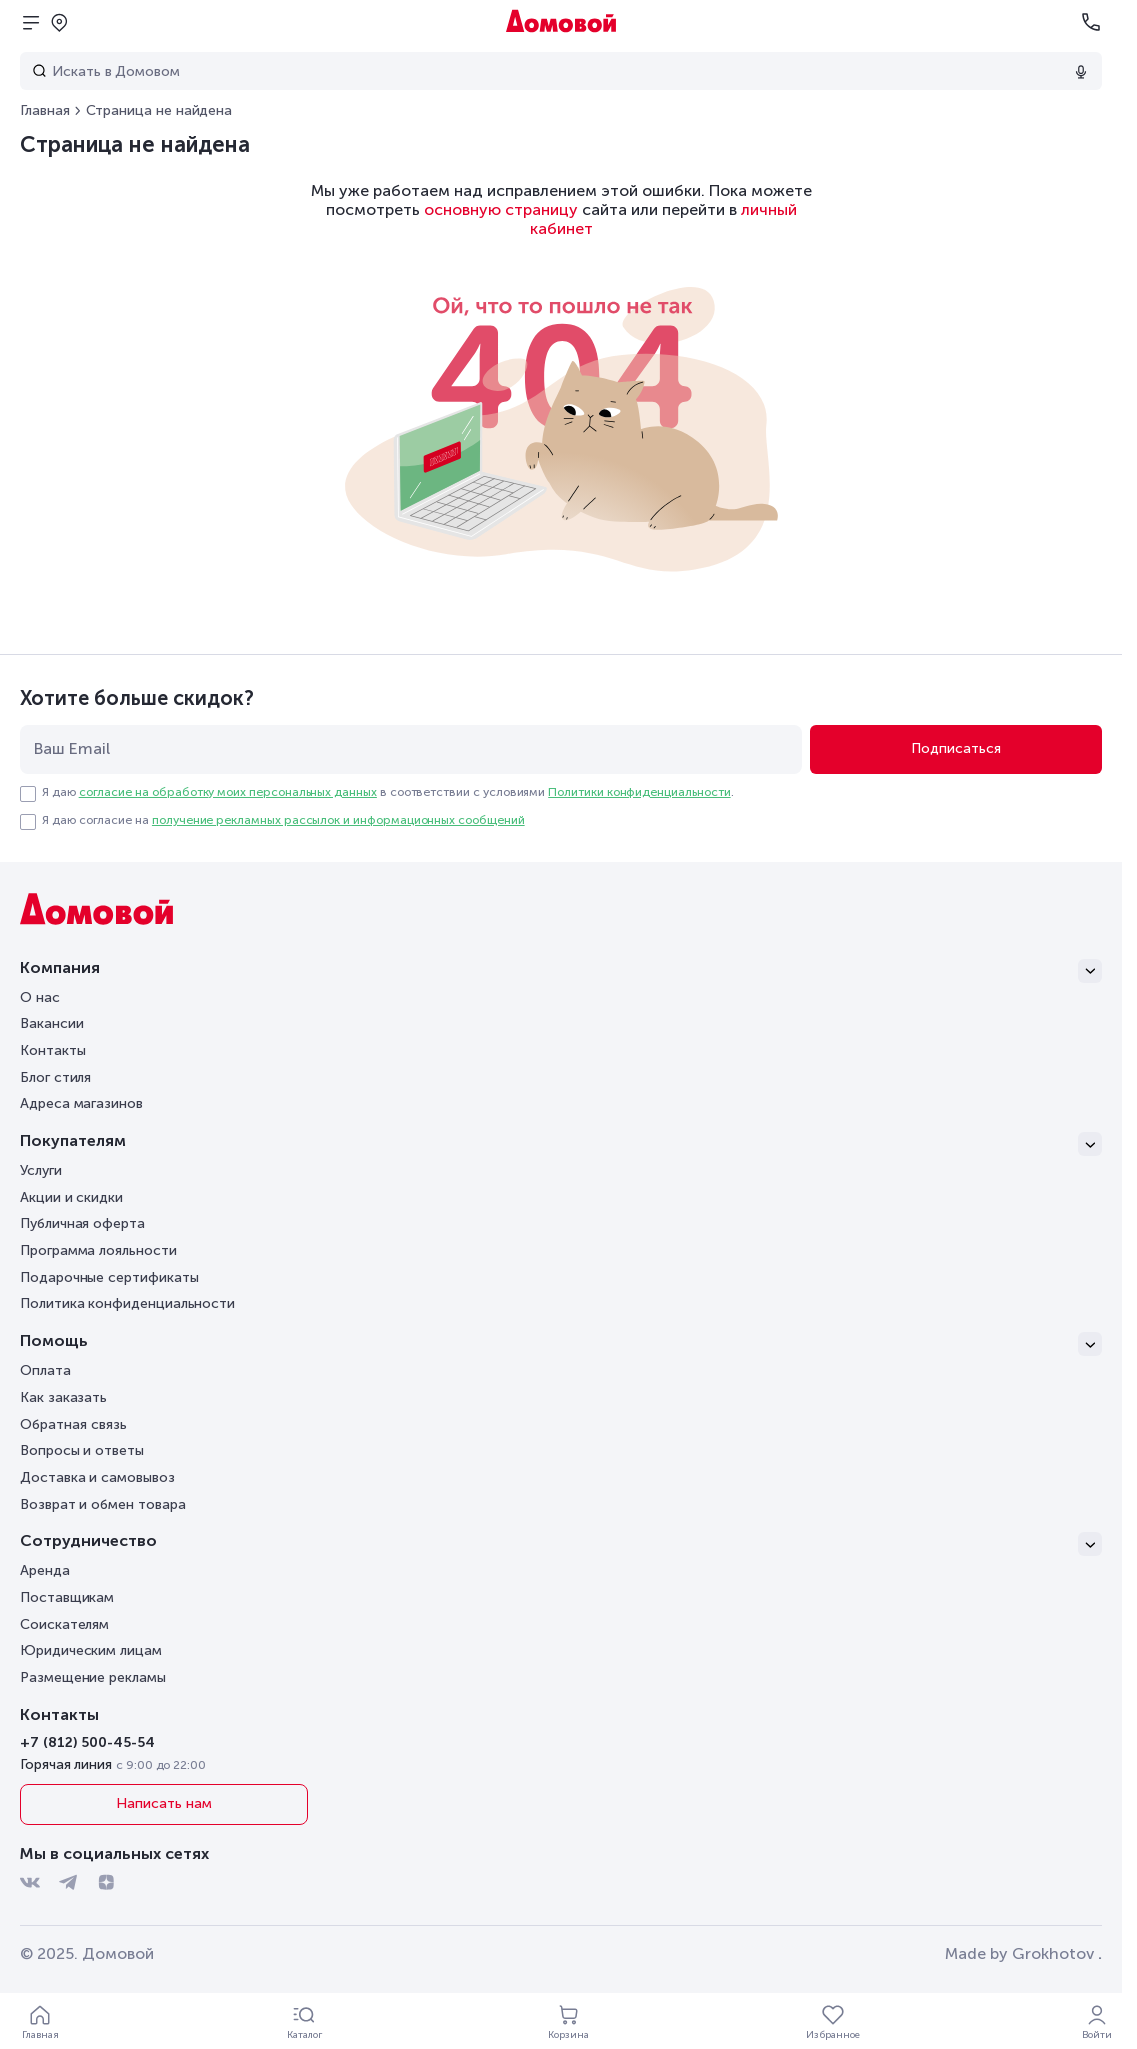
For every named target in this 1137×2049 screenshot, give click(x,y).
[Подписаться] (956, 749)
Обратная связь (73, 1425)
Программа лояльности (98, 1250)
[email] (411, 749)
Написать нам (163, 1803)
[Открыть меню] (31, 22)
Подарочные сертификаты (109, 1277)
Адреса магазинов (81, 1103)
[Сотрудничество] (561, 1544)
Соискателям (64, 1624)
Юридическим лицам (91, 1650)
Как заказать (63, 1397)
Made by (1023, 1953)
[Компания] (561, 971)
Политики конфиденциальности (639, 792)
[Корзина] (569, 2021)
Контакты (52, 1050)
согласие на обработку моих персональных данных (228, 792)
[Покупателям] (561, 1144)
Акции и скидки (71, 1197)
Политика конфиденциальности (127, 1303)
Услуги (41, 1170)
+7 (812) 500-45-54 (87, 1742)
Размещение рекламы (93, 1677)
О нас (40, 997)
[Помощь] (561, 1344)
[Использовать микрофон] (1081, 71)
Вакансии (51, 1023)
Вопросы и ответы (82, 1450)
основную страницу (501, 209)
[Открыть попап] (59, 22)
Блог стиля (55, 1077)
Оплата (45, 1370)
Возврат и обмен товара (102, 1504)
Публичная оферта (82, 1223)
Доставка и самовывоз (97, 1477)
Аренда (45, 1570)
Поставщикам (67, 1597)
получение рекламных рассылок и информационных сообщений (338, 820)
